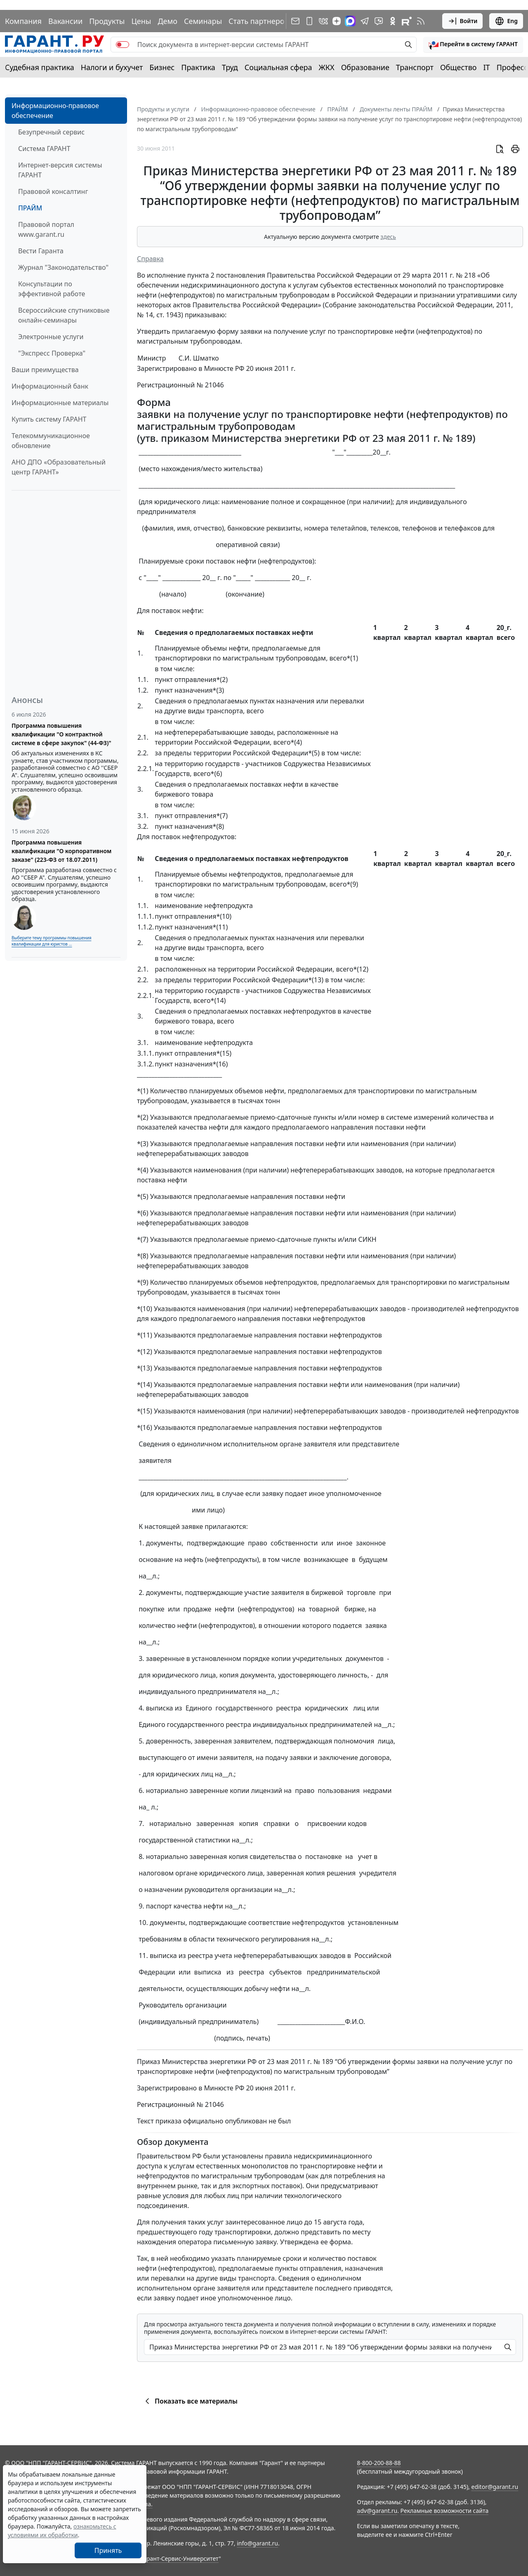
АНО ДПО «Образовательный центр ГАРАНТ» (59, 467)
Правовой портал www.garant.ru (46, 229)
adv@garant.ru (377, 2511)
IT (486, 67)
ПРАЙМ (30, 207)
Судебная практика (39, 67)
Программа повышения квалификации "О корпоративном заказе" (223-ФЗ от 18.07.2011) (61, 850)
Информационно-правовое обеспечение (55, 110)
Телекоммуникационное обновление (51, 440)
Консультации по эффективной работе (51, 288)
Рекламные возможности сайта (445, 2511)
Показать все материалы (190, 2401)
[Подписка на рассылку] (295, 21)
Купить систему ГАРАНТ (49, 419)
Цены (141, 21)
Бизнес (161, 67)
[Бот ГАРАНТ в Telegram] (379, 21)
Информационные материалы (60, 402)
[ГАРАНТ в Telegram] (365, 21)
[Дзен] (336, 21)
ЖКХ (327, 67)
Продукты (107, 21)
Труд (230, 67)
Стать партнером (259, 21)
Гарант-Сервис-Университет (180, 2558)
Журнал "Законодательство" (63, 267)
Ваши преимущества (45, 369)
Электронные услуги (50, 336)
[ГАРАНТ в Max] (350, 21)
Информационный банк (50, 386)
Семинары (203, 21)
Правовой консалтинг (53, 191)
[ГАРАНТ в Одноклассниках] (393, 21)
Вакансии (65, 21)
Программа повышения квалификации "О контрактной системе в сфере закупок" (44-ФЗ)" (61, 734)
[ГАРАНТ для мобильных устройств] (309, 21)
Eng (506, 21)
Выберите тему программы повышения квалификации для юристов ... (51, 941)
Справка (150, 258)
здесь (388, 237)
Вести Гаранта (41, 250)
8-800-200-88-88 (379, 2463)
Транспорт (415, 67)
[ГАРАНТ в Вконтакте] (323, 21)
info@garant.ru (257, 2543)
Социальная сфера (278, 67)
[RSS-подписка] (421, 21)
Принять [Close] (108, 2550)
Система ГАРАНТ (44, 148)
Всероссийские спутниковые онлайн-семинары (64, 315)
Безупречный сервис (51, 132)
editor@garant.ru (495, 2487)
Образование (365, 67)
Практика (198, 67)
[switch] (122, 44)
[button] (473, 44)
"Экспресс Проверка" (51, 353)
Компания (23, 21)
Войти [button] (463, 21)
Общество (458, 67)
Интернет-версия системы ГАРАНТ (60, 169)
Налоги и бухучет (112, 67)
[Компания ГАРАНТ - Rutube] (407, 21)
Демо (167, 21)
